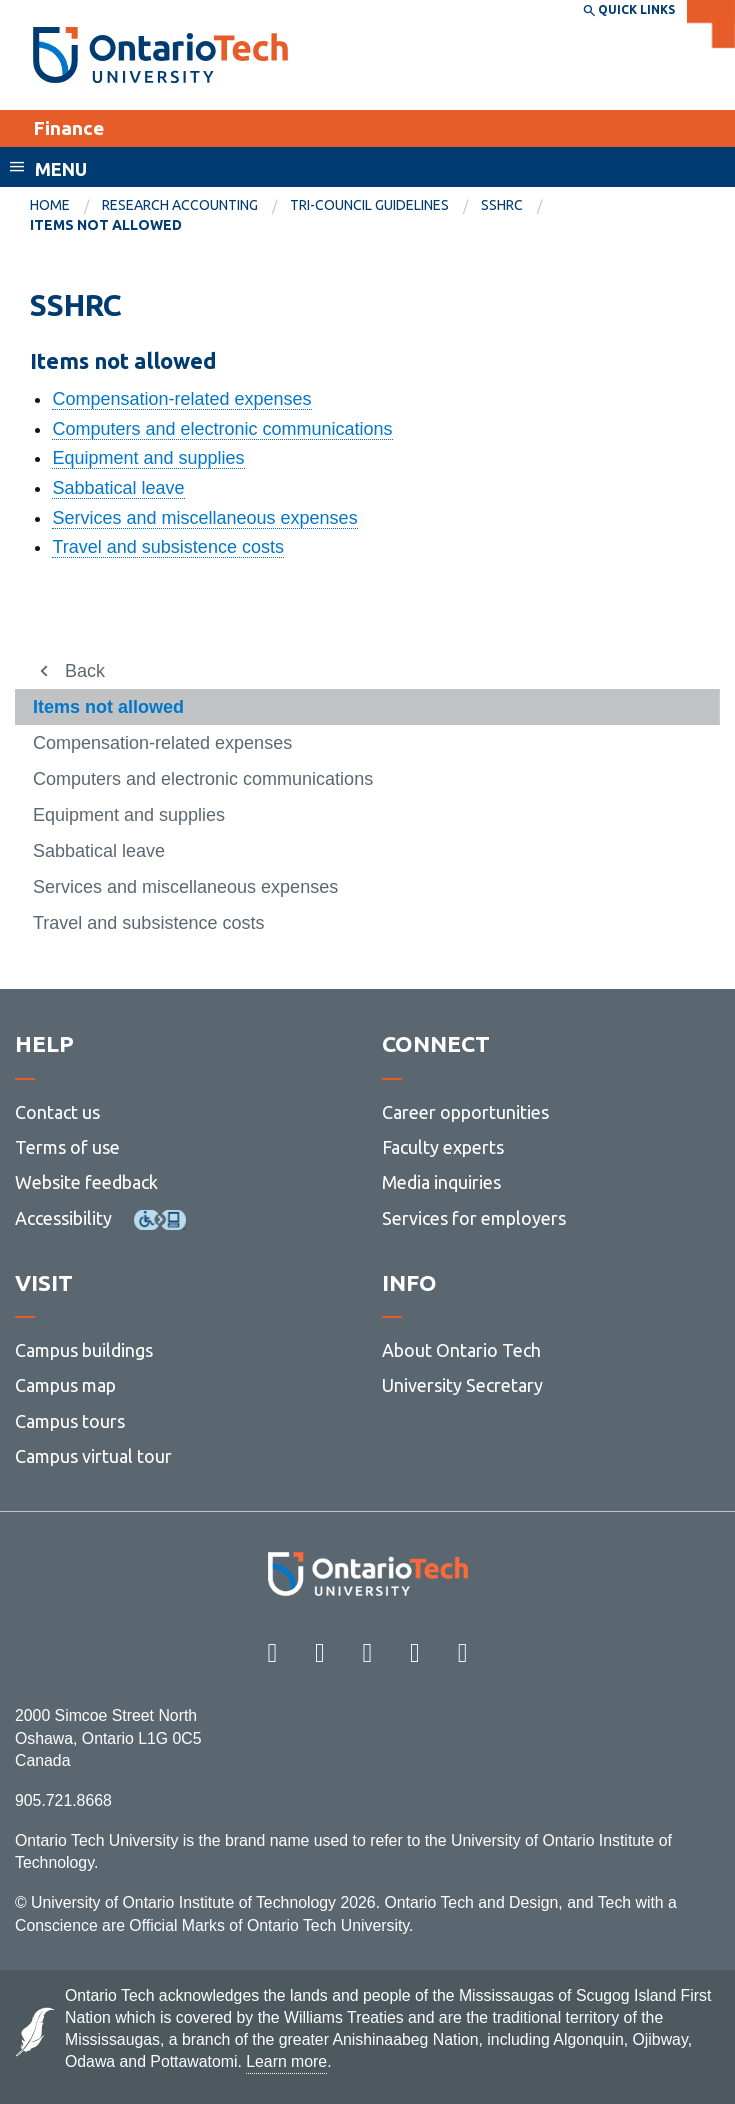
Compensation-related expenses (181, 399)
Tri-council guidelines (369, 205)
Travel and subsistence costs (167, 547)
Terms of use (67, 1147)
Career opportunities (465, 1112)
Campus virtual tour (93, 1456)
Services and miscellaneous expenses (204, 518)
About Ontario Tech (461, 1350)
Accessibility (63, 1218)
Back (85, 671)
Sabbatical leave (118, 488)
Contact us (57, 1112)
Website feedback (86, 1182)
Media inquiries (441, 1182)
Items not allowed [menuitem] (106, 225)
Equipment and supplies (148, 458)
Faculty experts (443, 1147)
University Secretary (462, 1385)
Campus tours (70, 1421)
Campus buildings (84, 1350)
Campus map (65, 1385)
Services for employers (474, 1218)
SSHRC (502, 205)
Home (50, 205)
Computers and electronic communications (222, 429)
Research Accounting (180, 205)
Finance (68, 128)
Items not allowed (108, 707)
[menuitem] (66, 206)
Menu (61, 169)
